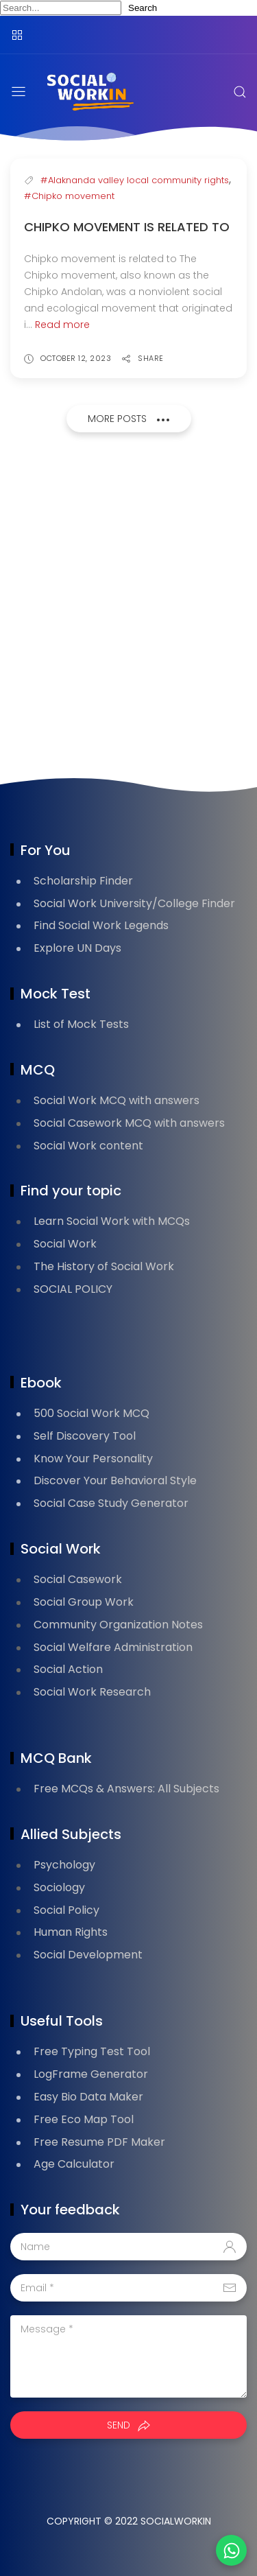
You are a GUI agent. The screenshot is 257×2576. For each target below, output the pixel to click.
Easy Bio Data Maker (88, 2097)
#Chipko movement (69, 195)
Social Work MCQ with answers (116, 1100)
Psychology (64, 1865)
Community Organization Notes (118, 1624)
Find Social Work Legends (101, 925)
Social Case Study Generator (111, 1503)
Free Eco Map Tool (84, 2119)
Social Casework (78, 1579)
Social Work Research (92, 1692)
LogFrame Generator (91, 2074)
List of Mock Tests (81, 1024)
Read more (62, 324)
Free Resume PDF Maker (99, 2142)
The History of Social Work (104, 1266)
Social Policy (66, 1910)
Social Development (88, 1955)
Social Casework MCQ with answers (129, 1123)
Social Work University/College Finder (134, 903)
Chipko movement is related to (127, 226)
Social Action (68, 1669)
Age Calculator (74, 2164)
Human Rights (71, 1932)
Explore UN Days (77, 948)
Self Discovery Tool (85, 1436)
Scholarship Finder (83, 881)
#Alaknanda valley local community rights (134, 180)
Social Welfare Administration (113, 1647)
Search (142, 8)
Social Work (65, 1244)
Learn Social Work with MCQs (112, 1221)
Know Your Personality (93, 1458)
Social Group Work (84, 1602)
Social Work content (88, 1146)
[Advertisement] (128, 609)
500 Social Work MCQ (91, 1413)
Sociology (59, 1887)
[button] (231, 2550)
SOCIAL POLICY (73, 1289)
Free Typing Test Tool (92, 2051)
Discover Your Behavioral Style (115, 1480)
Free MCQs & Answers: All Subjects (126, 1788)
